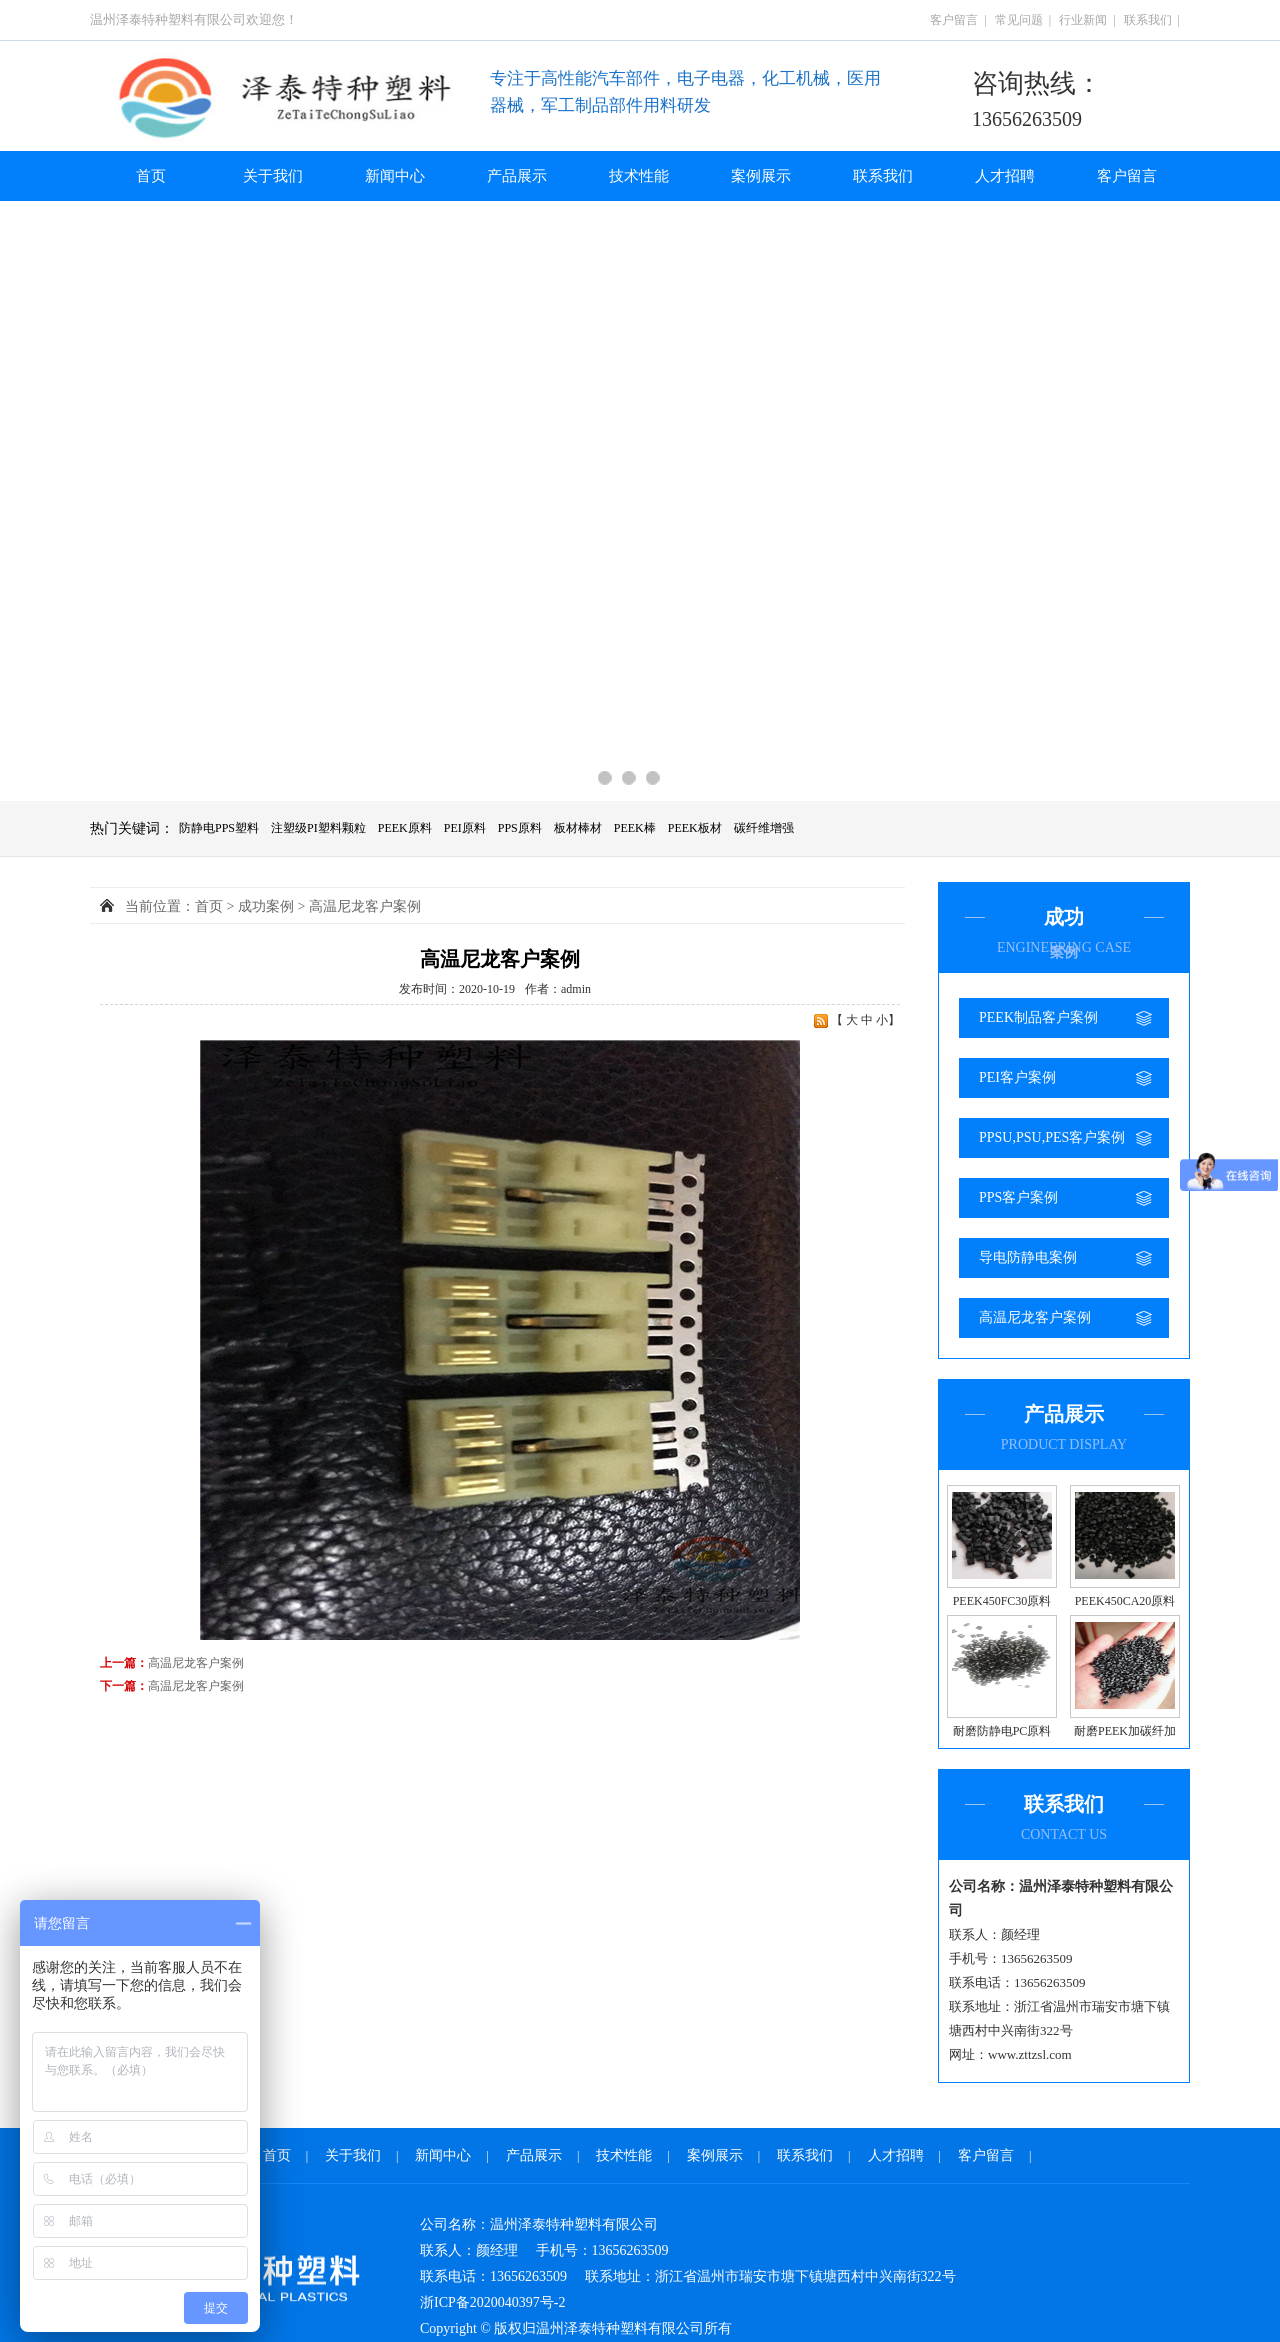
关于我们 (273, 176)
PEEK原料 (405, 828)
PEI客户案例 (1017, 1077)
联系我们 (1148, 20)
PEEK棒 (635, 828)
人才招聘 (1005, 176)
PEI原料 (465, 828)
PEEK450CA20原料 (1125, 1601)
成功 (266, 906)
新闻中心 (395, 176)
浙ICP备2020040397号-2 (492, 2302)
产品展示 (517, 176)
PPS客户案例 (1018, 1197)
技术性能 (639, 176)
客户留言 (954, 20)
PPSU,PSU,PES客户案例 (1052, 1137)
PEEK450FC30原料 (1002, 1601)
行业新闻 (1083, 20)
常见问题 (1019, 20)
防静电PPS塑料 (219, 828)
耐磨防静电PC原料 (1002, 1731)
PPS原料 (520, 828)
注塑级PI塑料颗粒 (318, 828)
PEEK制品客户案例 (1038, 1017)
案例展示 (761, 176)
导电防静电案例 (1028, 1257)
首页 (151, 176)
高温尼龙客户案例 (1035, 1317)
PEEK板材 (695, 828)
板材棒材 (578, 828)
